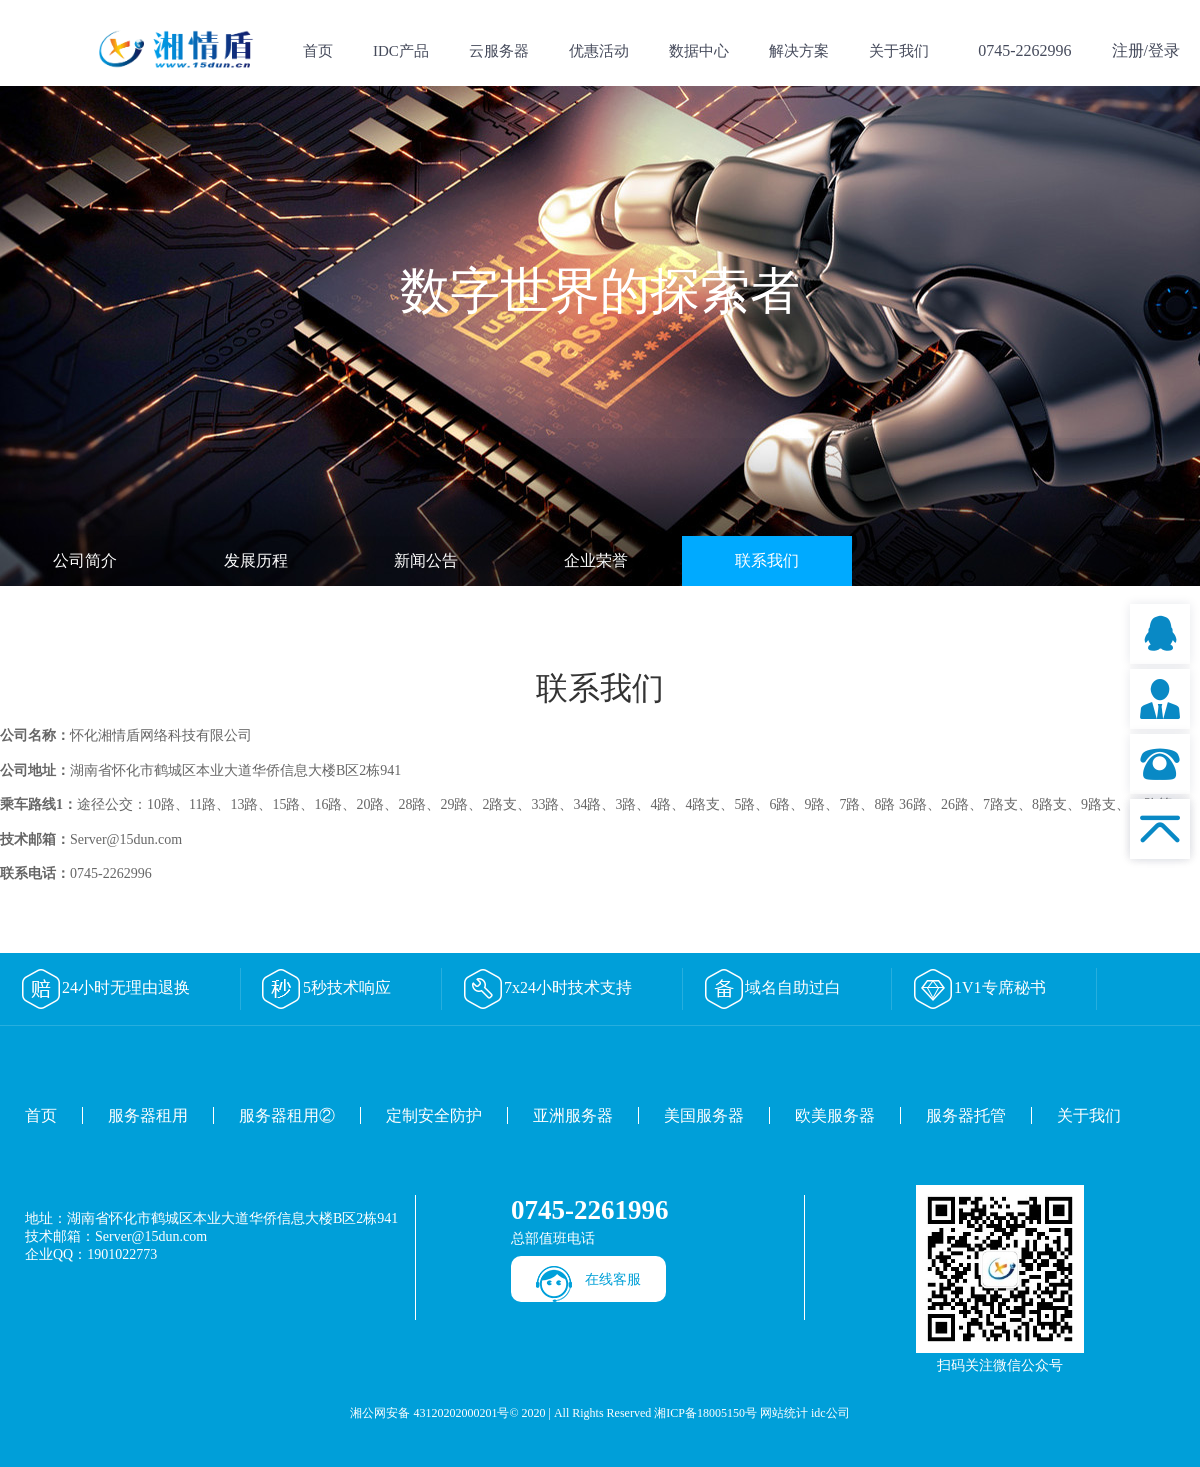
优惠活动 (599, 51)
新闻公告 (426, 560)
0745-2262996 (1024, 50)
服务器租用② (287, 1115)
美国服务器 (704, 1115)
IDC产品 (401, 51)
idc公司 (830, 1413)
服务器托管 (966, 1115)
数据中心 (699, 51)
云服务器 (499, 51)
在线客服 (613, 1279)
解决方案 (799, 51)
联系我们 (767, 560)
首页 (318, 51)
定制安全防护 (434, 1115)
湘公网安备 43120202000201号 (429, 1413)
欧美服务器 (835, 1115)
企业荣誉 (596, 560)
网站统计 (784, 1413)
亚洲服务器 (573, 1115)
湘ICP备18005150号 (705, 1413)
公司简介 (85, 560)
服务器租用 (148, 1115)
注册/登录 (1146, 50)
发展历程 (256, 560)
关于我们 (899, 51)
